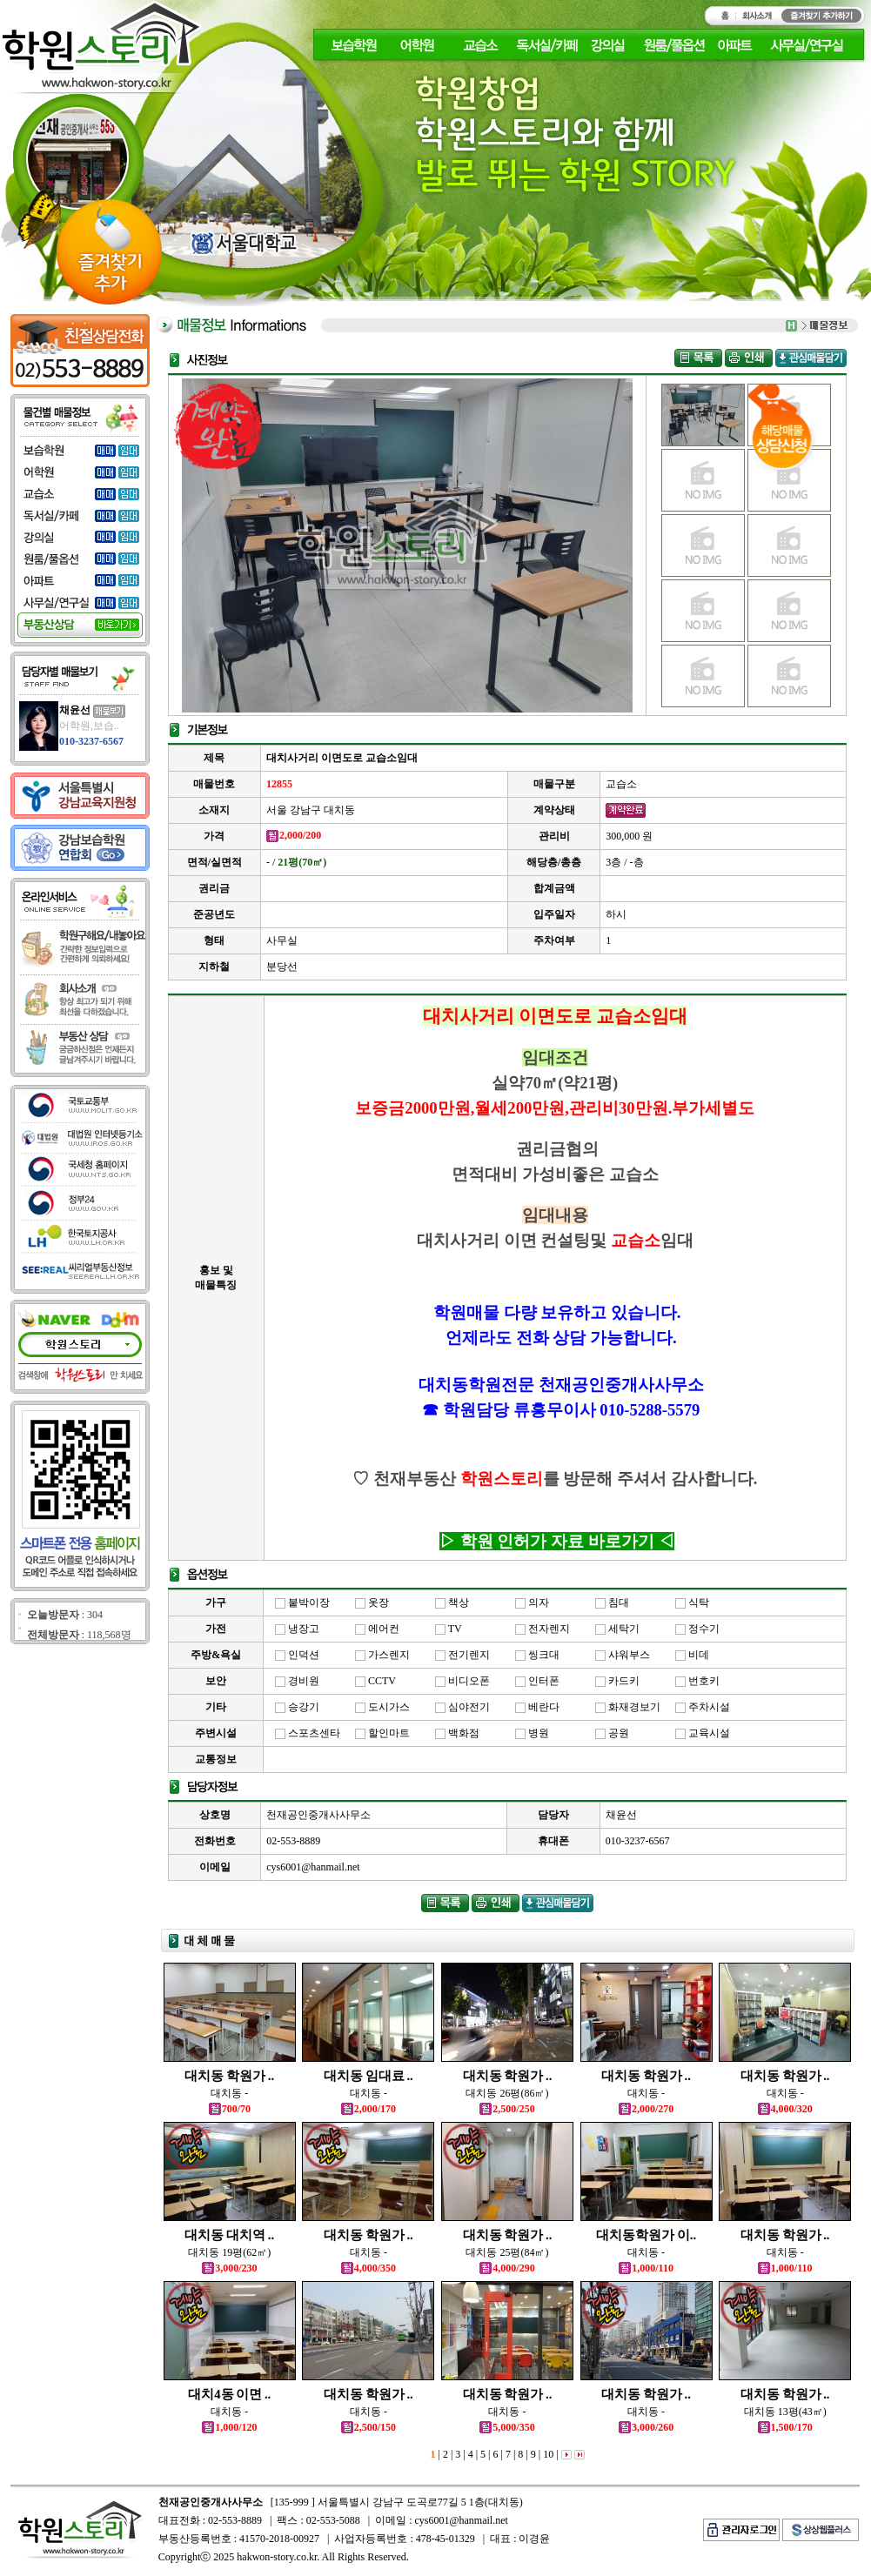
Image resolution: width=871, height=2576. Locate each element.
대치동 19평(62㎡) (229, 2252)
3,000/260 (646, 2427)
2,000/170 (368, 2109)
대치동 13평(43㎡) (785, 2411)
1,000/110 (646, 2268)
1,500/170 (785, 2427)
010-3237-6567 (91, 741)
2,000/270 (646, 2109)
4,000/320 (785, 2109)
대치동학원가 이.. (646, 2235)
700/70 (230, 2109)
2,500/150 (368, 2427)
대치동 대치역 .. (229, 2235)
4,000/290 (506, 2268)
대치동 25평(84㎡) (507, 2252)
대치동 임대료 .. (368, 2076)
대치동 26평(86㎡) (507, 2093)
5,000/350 (506, 2427)
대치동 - (229, 2093)
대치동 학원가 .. (229, 2076)
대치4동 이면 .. (229, 2394)
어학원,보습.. (89, 725)
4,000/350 (368, 2268)
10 (546, 2454)
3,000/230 (229, 2268)
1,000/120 (229, 2427)
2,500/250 (506, 2109)
